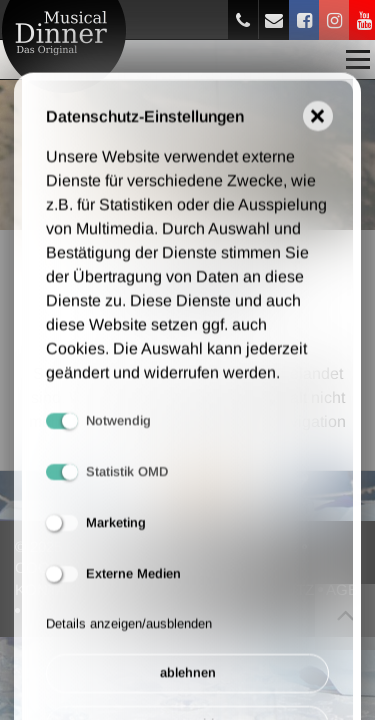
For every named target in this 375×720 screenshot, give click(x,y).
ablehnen (188, 685)
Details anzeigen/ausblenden (129, 635)
